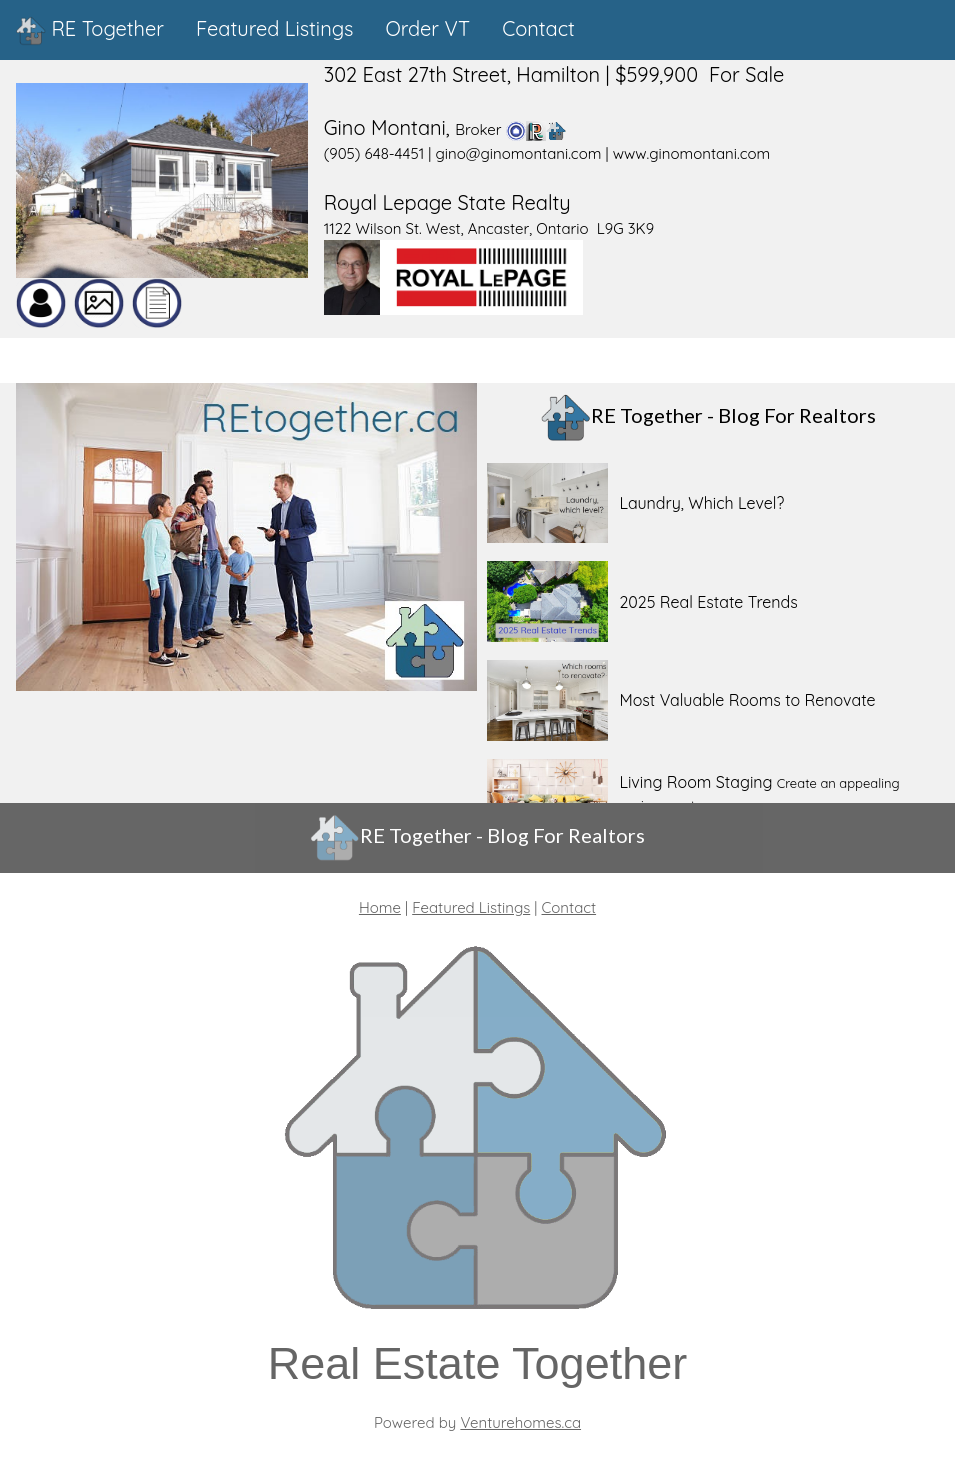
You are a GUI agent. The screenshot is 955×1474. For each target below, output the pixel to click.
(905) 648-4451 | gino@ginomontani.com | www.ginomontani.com (547, 153)
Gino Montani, (390, 127)
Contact (569, 907)
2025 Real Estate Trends (708, 602)
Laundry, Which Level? (701, 503)
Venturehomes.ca (520, 1422)
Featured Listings (471, 907)
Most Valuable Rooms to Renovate (747, 700)
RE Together (90, 31)
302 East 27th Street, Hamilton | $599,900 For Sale (554, 74)
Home (380, 907)
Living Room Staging (695, 782)
